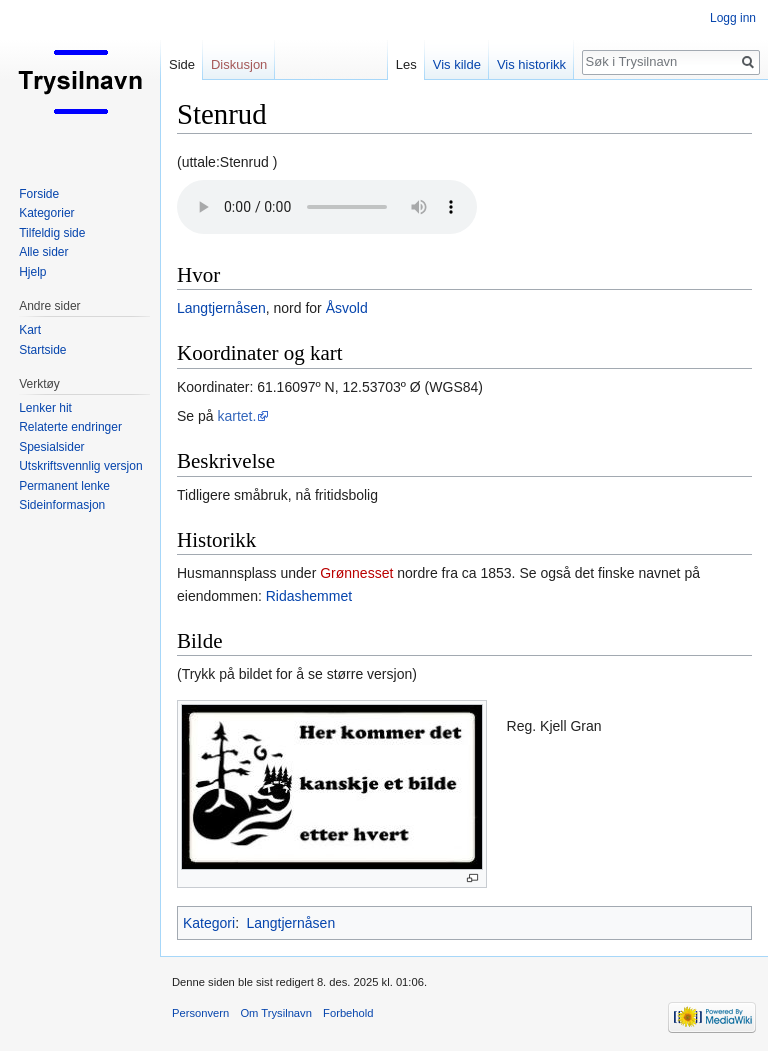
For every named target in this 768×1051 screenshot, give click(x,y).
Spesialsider (51, 447)
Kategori (209, 923)
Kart (30, 330)
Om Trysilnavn (276, 1013)
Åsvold (347, 308)
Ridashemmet (309, 596)
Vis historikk (531, 64)
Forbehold (348, 1013)
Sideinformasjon (62, 505)
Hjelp (32, 272)
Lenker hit (45, 408)
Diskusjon (239, 64)
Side (182, 64)
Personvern (200, 1013)
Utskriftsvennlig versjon (80, 466)
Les (406, 64)
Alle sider (43, 252)
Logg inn (733, 18)
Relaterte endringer (70, 427)
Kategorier (46, 213)
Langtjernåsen (221, 308)
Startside (42, 350)
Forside (39, 194)
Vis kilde (457, 64)
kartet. (236, 416)
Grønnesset (356, 573)
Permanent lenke (64, 486)
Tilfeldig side (52, 233)
